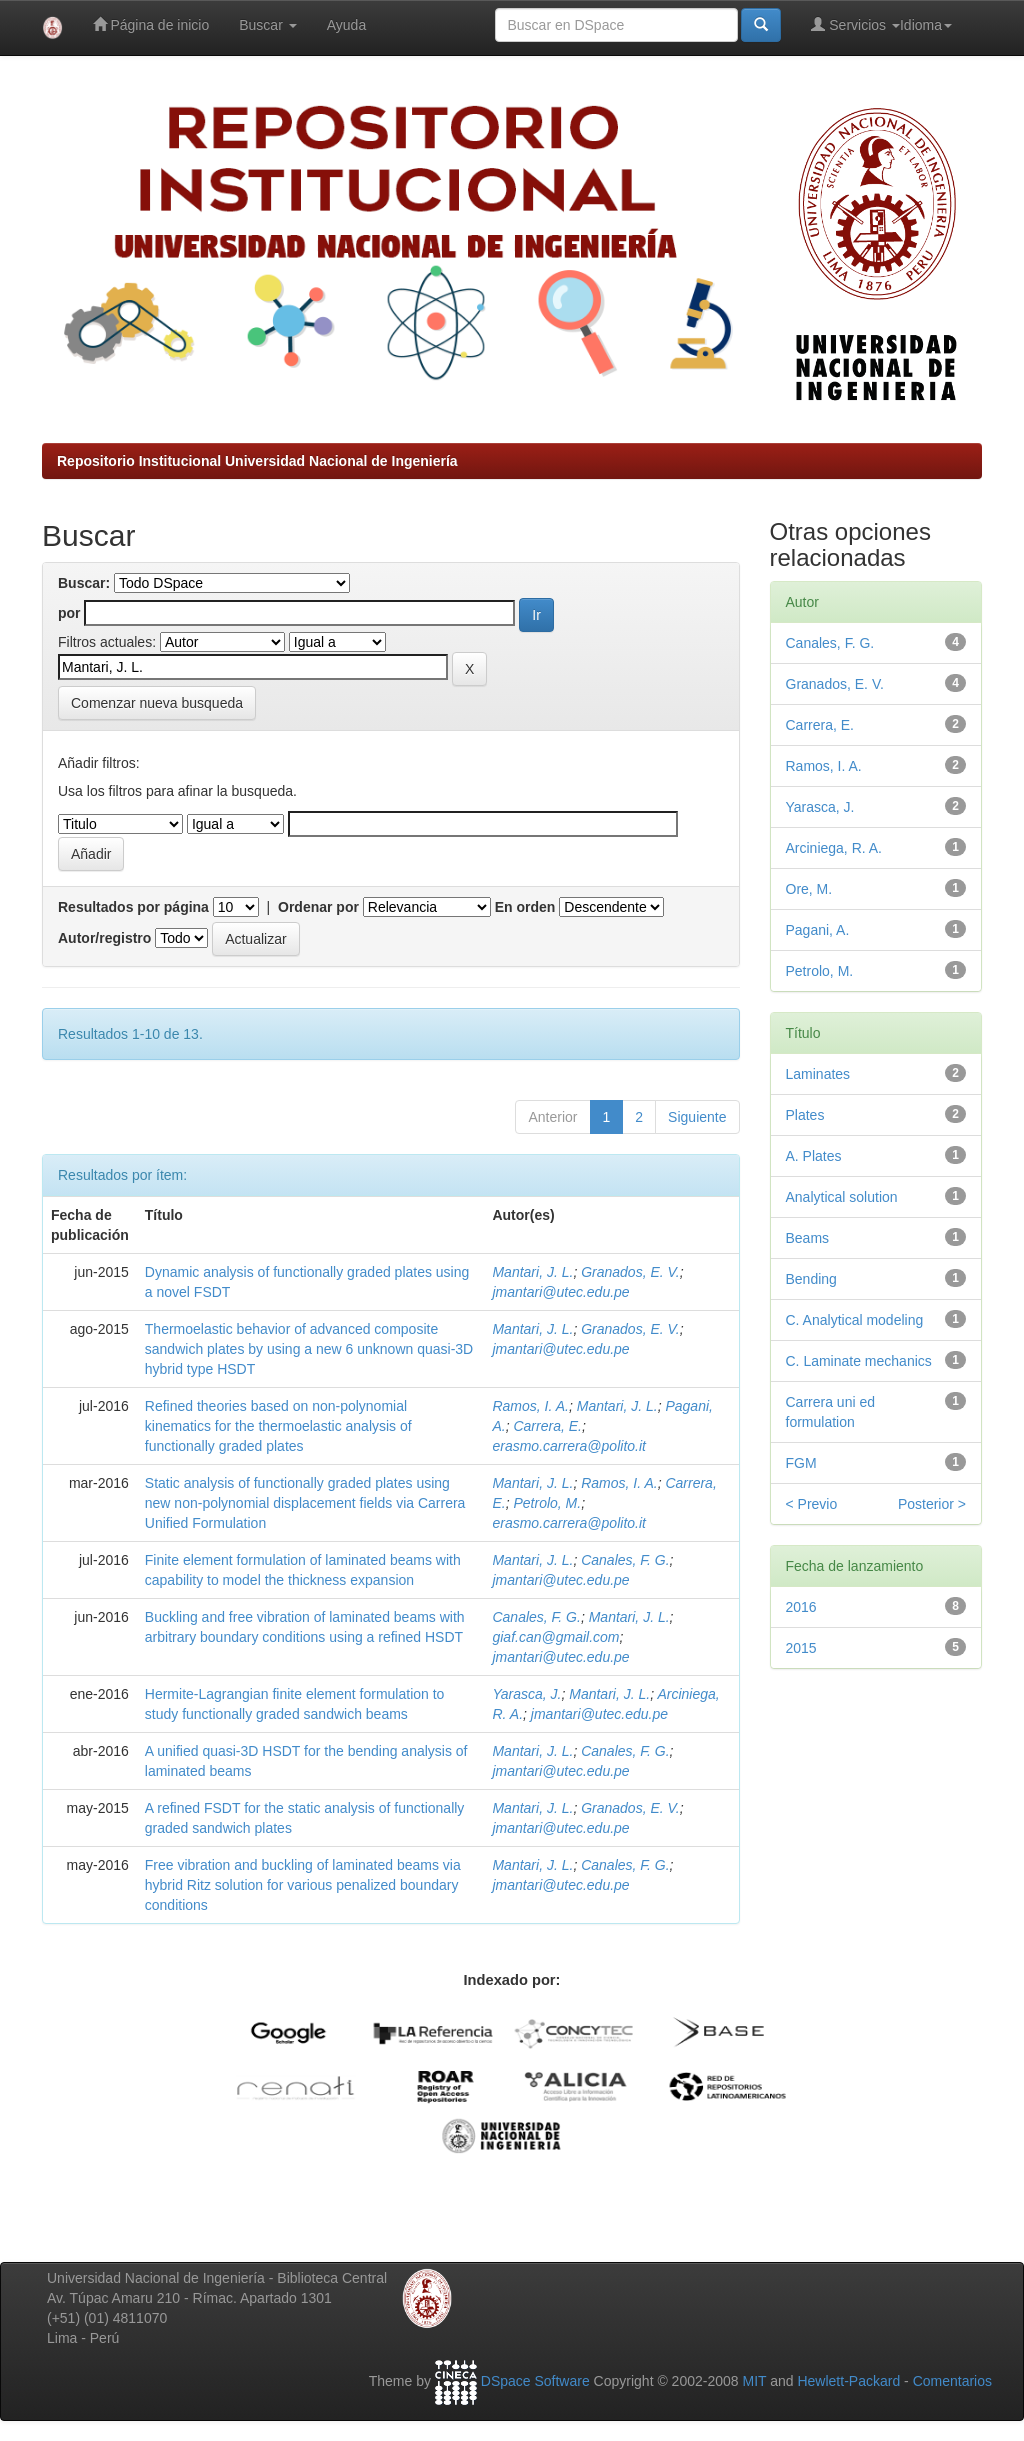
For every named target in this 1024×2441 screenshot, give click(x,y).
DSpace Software (535, 2381)
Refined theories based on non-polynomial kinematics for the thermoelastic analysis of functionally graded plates (278, 1426)
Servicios (855, 24)
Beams (808, 1238)
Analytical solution (842, 1197)
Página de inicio (151, 24)
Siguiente (697, 1117)
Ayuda (346, 25)
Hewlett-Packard (848, 2381)
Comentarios (952, 2381)
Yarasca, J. (526, 1694)
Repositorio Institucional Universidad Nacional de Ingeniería (257, 461)
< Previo (812, 1504)
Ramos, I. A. (530, 1406)
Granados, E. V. (630, 1272)
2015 (801, 1648)
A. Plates (814, 1156)
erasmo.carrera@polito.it (569, 1446)
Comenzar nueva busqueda (157, 703)
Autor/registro (104, 938)
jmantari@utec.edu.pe (560, 1292)
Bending (811, 1279)
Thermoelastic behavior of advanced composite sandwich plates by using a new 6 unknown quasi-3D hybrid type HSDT (309, 1349)
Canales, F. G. (625, 1560)
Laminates (818, 1074)
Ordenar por (318, 907)
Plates (805, 1115)
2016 (801, 1607)
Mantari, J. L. (532, 1272)
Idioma (926, 25)
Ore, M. (809, 889)
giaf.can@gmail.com (555, 1637)
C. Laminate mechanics (859, 1361)
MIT (754, 2381)
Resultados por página (133, 907)
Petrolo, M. (547, 1503)
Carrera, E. (547, 1426)
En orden (525, 907)
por (69, 613)
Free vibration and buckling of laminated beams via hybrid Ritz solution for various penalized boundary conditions (303, 1885)
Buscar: (84, 583)
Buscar (267, 25)
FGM (801, 1463)
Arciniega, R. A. (834, 848)
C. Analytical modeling (855, 1320)
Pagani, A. (818, 930)
